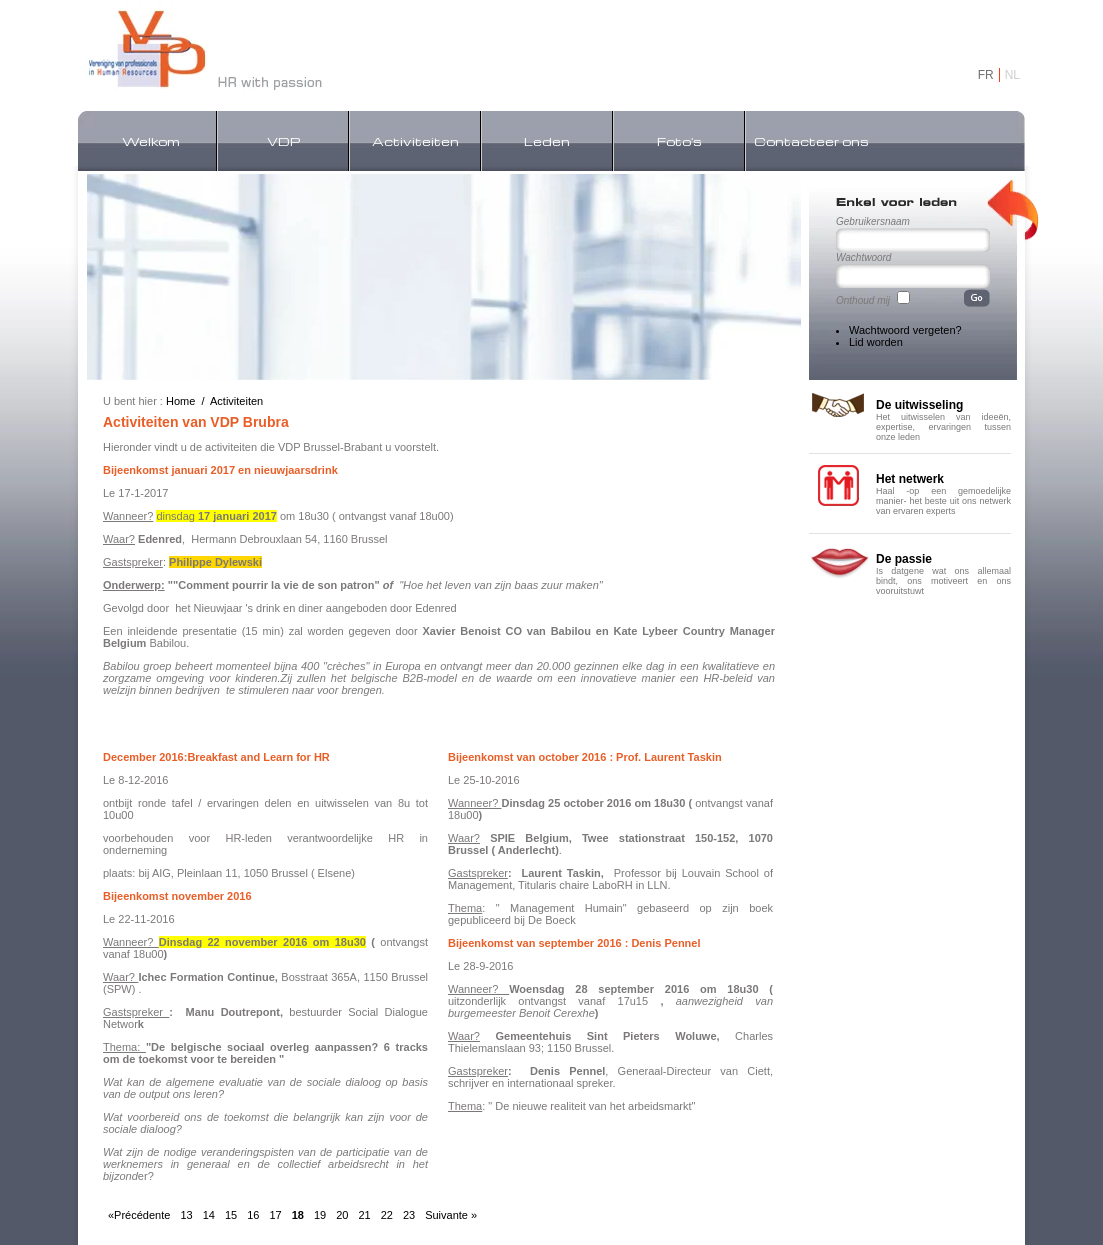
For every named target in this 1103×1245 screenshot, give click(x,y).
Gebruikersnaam (873, 221)
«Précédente (139, 1215)
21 (364, 1215)
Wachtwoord (863, 257)
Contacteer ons (811, 141)
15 (231, 1215)
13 (186, 1215)
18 (298, 1215)
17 (275, 1215)
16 (253, 1215)
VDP (283, 141)
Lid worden (876, 342)
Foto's (679, 141)
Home (180, 401)
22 (387, 1215)
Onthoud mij (863, 300)
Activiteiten (415, 141)
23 (409, 1215)
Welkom (151, 141)
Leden (547, 141)
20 (342, 1215)
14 (209, 1215)
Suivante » (451, 1215)
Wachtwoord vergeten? (905, 330)
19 (320, 1215)
